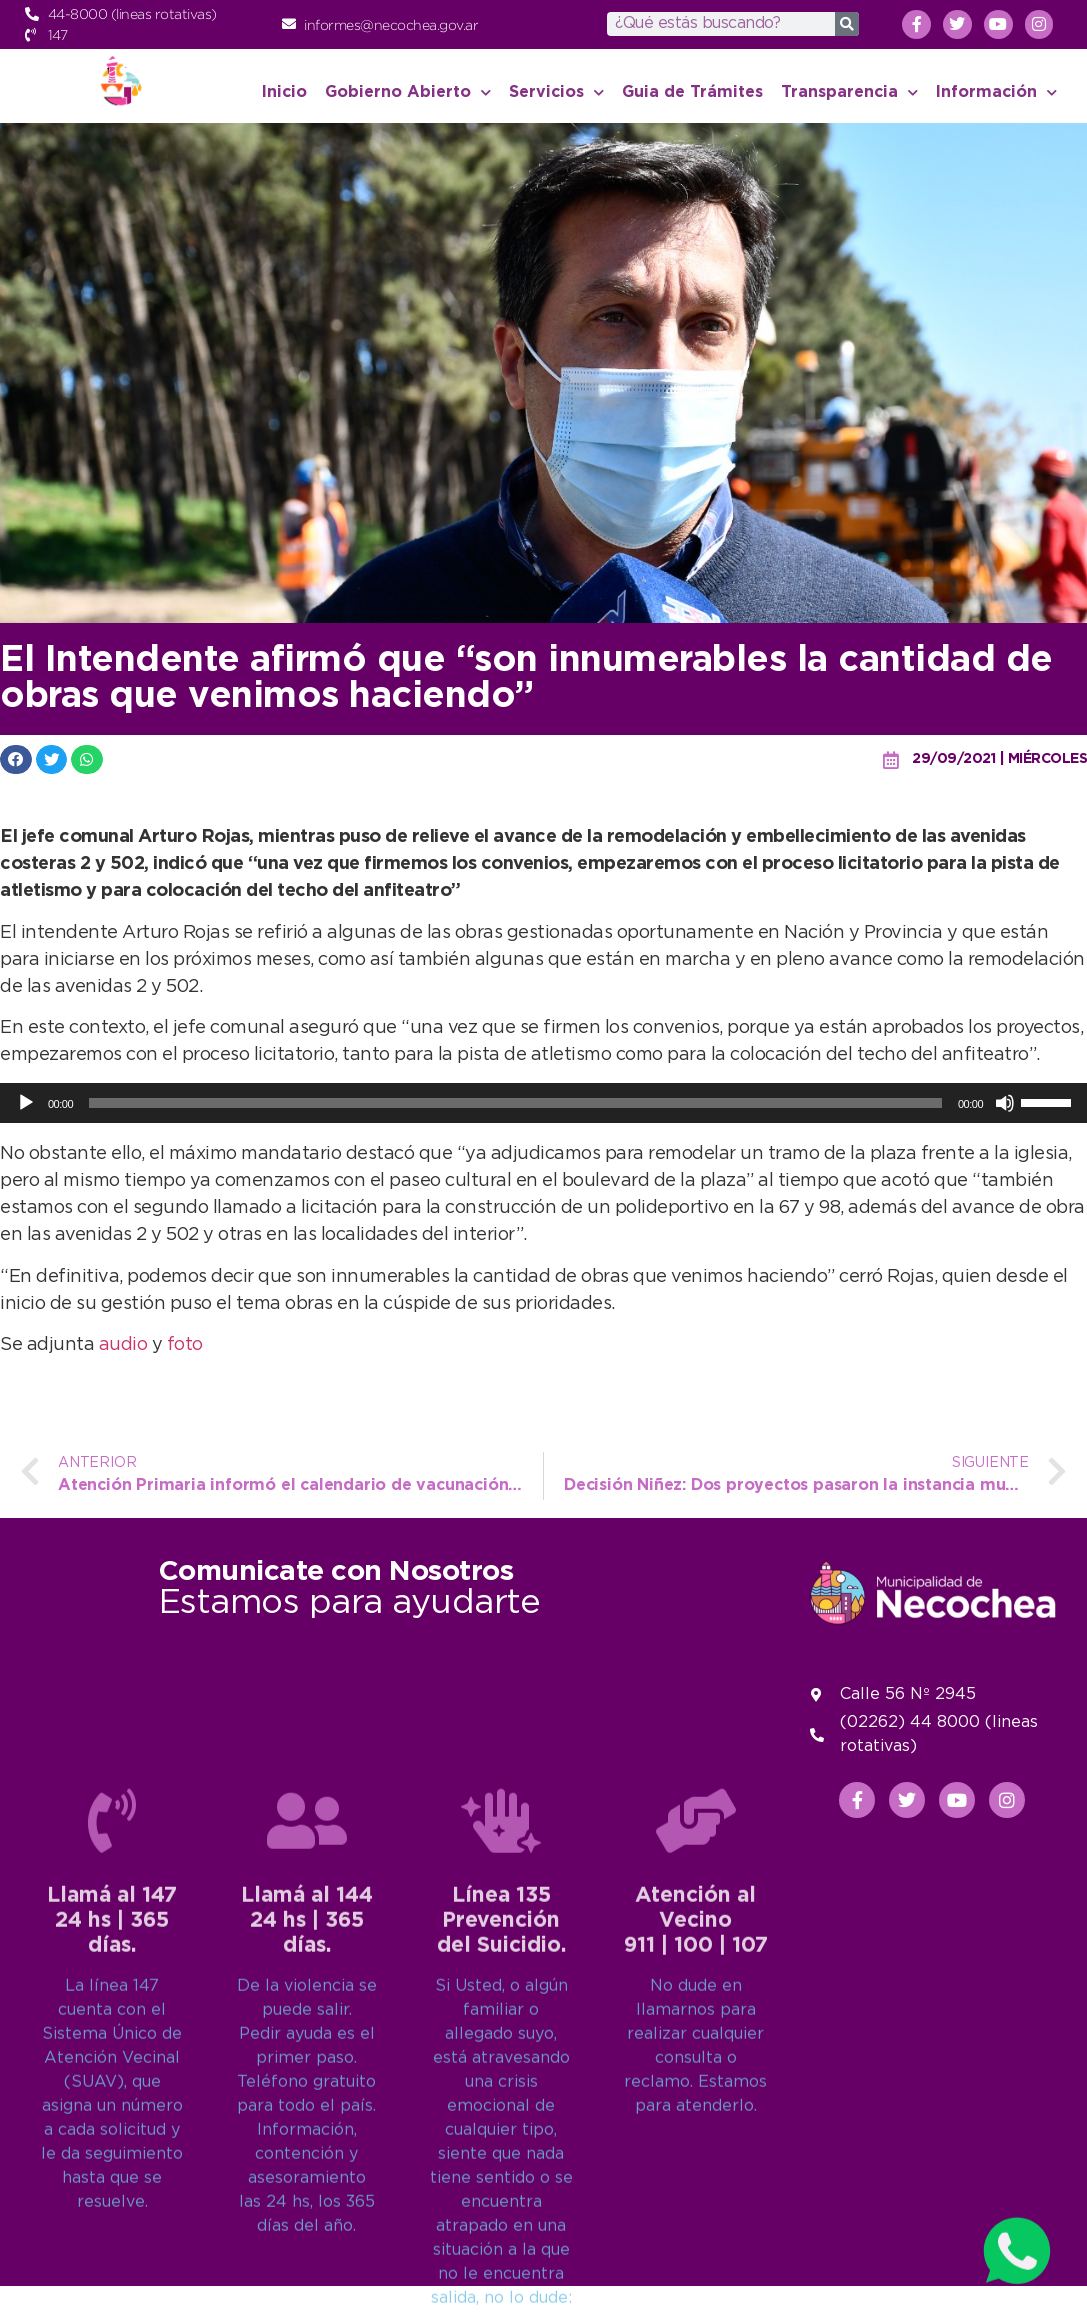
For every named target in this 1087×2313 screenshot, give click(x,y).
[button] (16, 759)
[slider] (515, 1103)
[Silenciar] (1005, 1103)
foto (185, 1345)
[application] (543, 1103)
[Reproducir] (26, 1103)
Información (996, 92)
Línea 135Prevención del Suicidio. (501, 2228)
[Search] (847, 24)
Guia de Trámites (692, 92)
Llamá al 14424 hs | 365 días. (307, 2228)
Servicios (556, 92)
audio (125, 1345)
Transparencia (849, 92)
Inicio (284, 92)
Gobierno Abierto (408, 92)
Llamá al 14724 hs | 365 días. (112, 2228)
